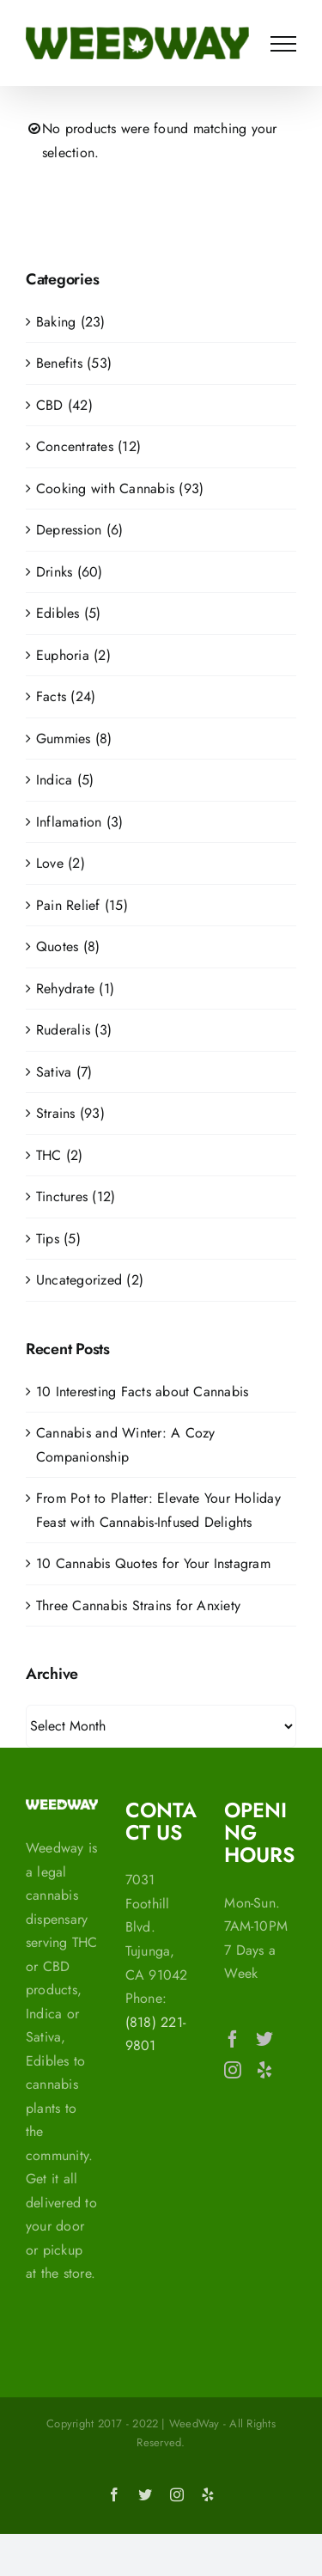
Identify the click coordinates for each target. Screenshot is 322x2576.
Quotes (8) (68, 946)
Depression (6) (79, 530)
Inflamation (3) (80, 822)
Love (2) (60, 863)
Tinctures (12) (75, 1196)
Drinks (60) (69, 572)
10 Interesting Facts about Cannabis (142, 1391)
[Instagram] (232, 2070)
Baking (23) (71, 322)
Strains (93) (70, 1113)
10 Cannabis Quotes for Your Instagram (153, 1563)
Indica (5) (65, 780)
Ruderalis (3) (74, 1030)
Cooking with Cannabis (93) (120, 488)
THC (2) (59, 1155)
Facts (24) (65, 696)
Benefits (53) (74, 363)
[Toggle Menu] (283, 44)
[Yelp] (264, 2070)
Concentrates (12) (88, 446)
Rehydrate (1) (75, 988)
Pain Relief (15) (82, 905)
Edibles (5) (68, 613)
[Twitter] (264, 2039)
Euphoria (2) (73, 655)
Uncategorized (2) (89, 1280)
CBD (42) (64, 405)
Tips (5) (58, 1238)
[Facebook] (232, 2039)
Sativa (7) (64, 1072)
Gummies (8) (74, 738)
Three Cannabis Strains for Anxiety (138, 1605)
